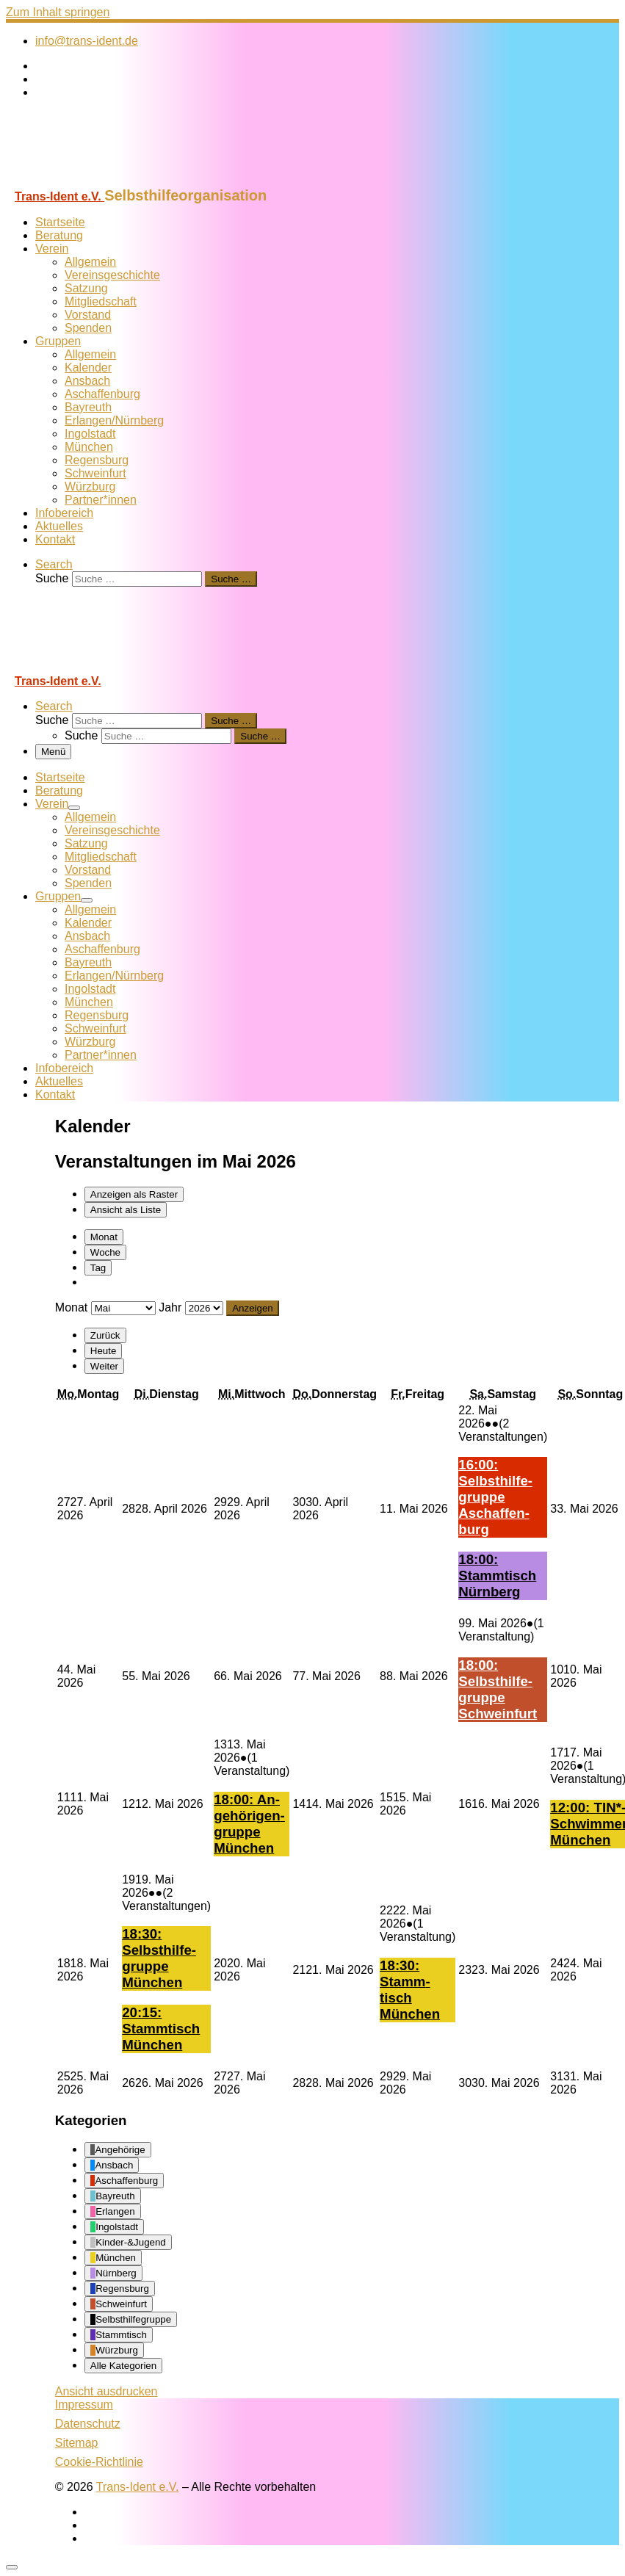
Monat (104, 1236)
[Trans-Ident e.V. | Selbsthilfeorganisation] (97, 180)
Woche (105, 1252)
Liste (125, 1209)
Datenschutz (87, 2423)
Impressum (84, 2404)
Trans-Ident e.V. (137, 2487)
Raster (134, 1194)
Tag (98, 1267)
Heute (103, 1350)
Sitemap (76, 2442)
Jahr (170, 1307)
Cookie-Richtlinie (99, 2462)
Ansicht (106, 2391)
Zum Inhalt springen (57, 12)
